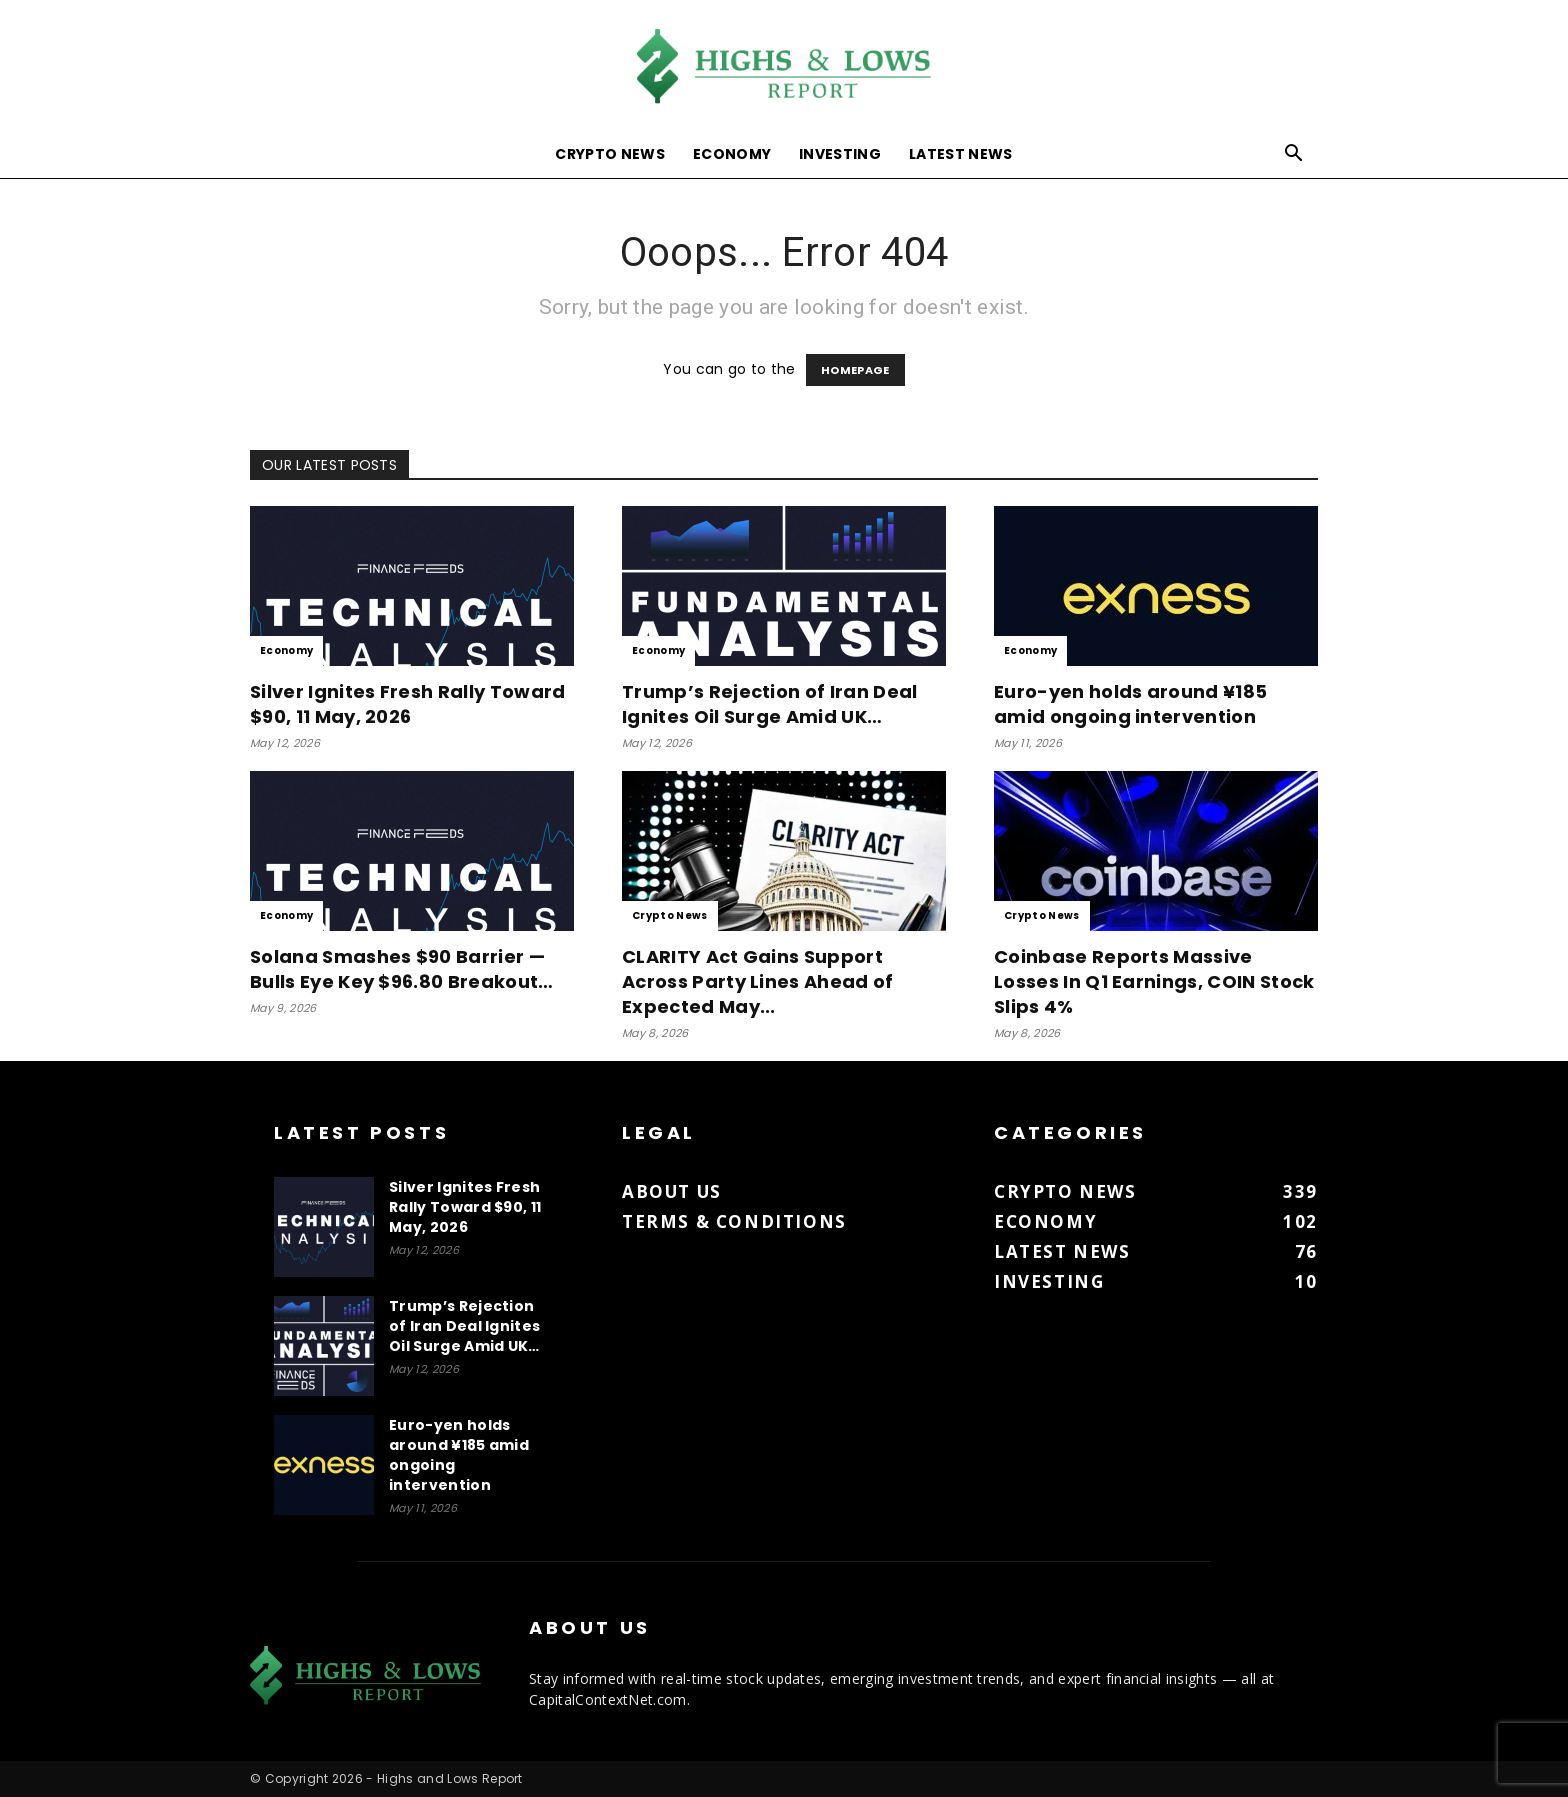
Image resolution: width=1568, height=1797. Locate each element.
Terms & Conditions (734, 1221)
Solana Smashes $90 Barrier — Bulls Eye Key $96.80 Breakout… (402, 969)
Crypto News (610, 154)
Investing (840, 154)
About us (672, 1191)
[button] (1294, 155)
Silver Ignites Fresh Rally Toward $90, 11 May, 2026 (408, 704)
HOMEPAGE (855, 370)
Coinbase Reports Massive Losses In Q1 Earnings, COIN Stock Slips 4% (1154, 981)
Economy (732, 154)
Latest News (961, 154)
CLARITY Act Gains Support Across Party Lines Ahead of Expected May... (758, 981)
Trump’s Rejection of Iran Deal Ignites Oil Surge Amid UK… (770, 704)
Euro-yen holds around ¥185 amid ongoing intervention (1130, 704)
